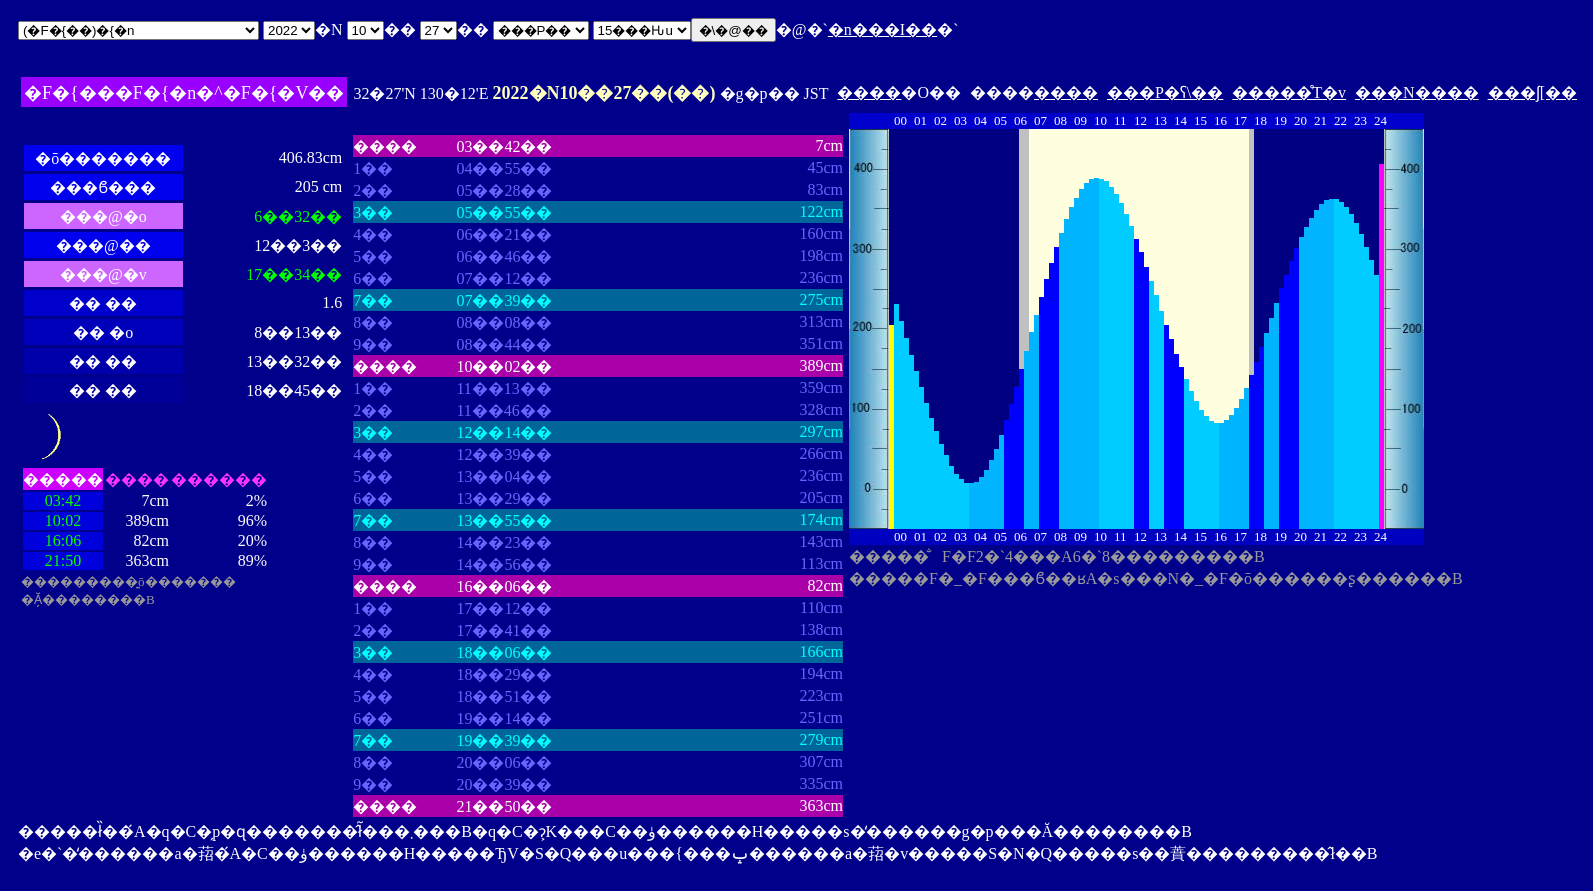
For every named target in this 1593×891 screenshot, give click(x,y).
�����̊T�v (1289, 92)
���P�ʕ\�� (1165, 92)
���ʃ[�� (1532, 92)
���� (869, 92)
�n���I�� (882, 29)
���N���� (1417, 92)
